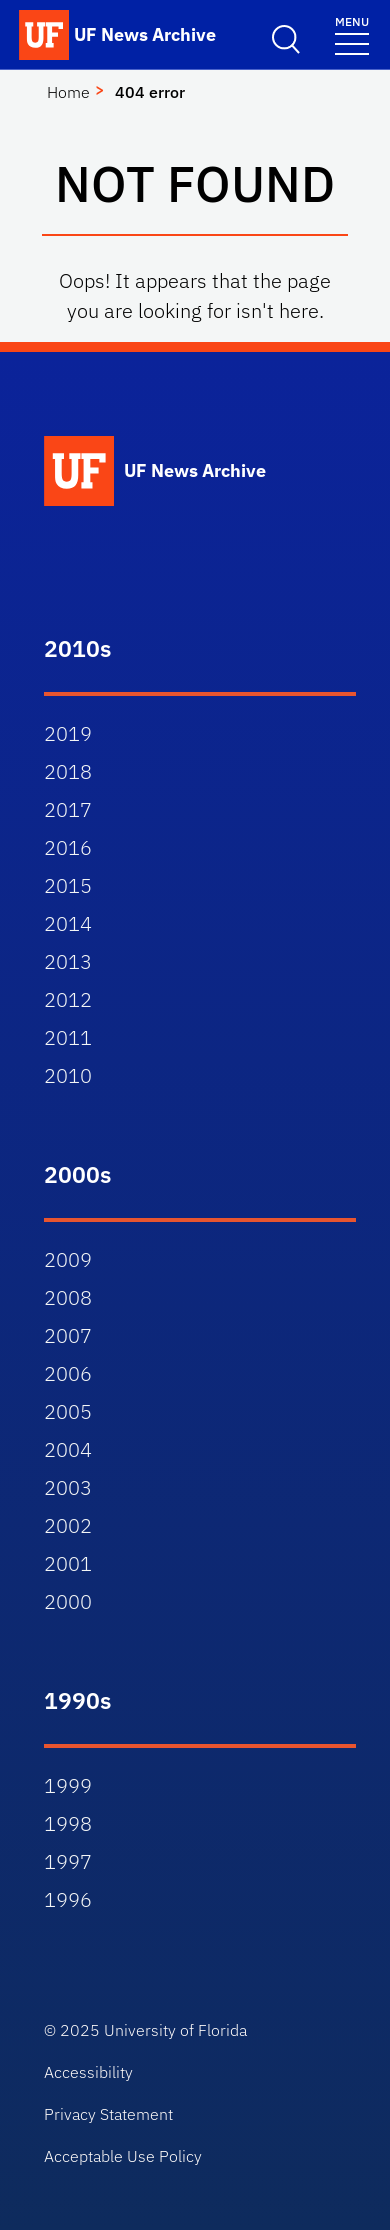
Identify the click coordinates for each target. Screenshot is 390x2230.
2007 (68, 1335)
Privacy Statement (108, 2114)
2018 (68, 771)
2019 (68, 733)
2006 (68, 1373)
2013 (68, 961)
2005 (68, 1411)
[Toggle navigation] (352, 34)
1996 (68, 1899)
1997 (68, 1861)
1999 (68, 1785)
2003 (68, 1487)
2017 (68, 809)
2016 (68, 847)
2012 (68, 999)
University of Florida (175, 2030)
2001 (68, 1563)
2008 (68, 1297)
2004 (68, 1449)
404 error (150, 92)
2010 (68, 1075)
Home (68, 92)
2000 (68, 1601)
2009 (68, 1259)
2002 (68, 1525)
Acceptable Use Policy (123, 2156)
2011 (68, 1037)
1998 (68, 1823)
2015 (68, 885)
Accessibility (88, 2072)
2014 (68, 923)
